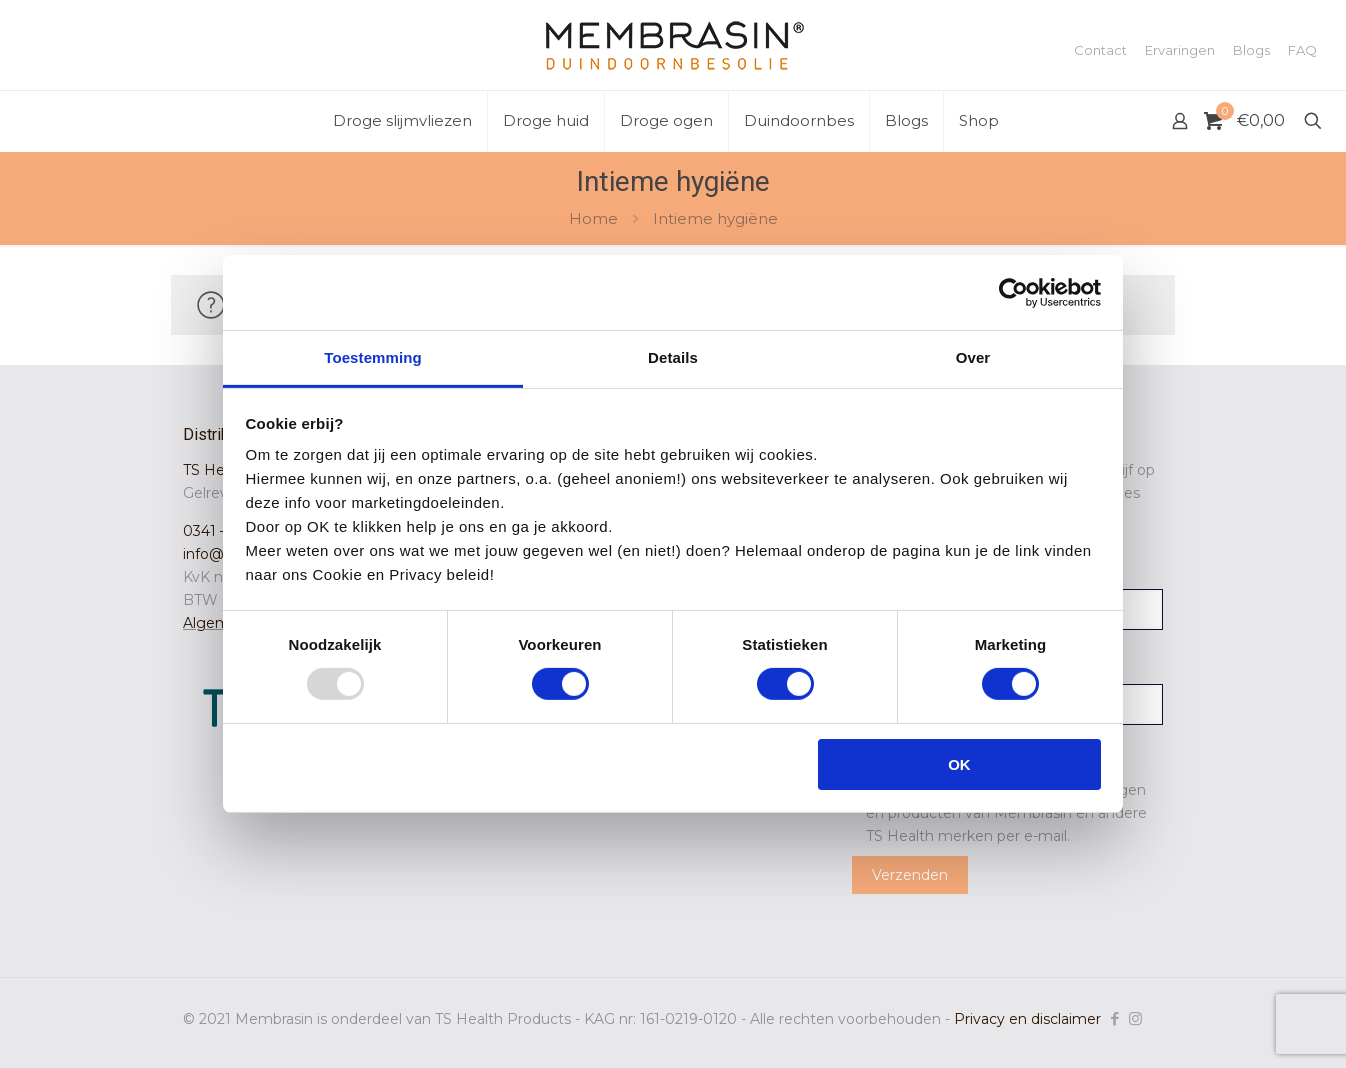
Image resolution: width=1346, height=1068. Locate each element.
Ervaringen (1180, 50)
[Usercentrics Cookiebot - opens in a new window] (1013, 292)
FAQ (1302, 50)
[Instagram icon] (1135, 1018)
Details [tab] (673, 357)
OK (959, 764)
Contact (1100, 50)
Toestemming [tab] (373, 357)
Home (593, 218)
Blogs (1251, 50)
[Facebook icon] (1114, 1018)
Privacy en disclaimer (1027, 1019)
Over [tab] (973, 357)
